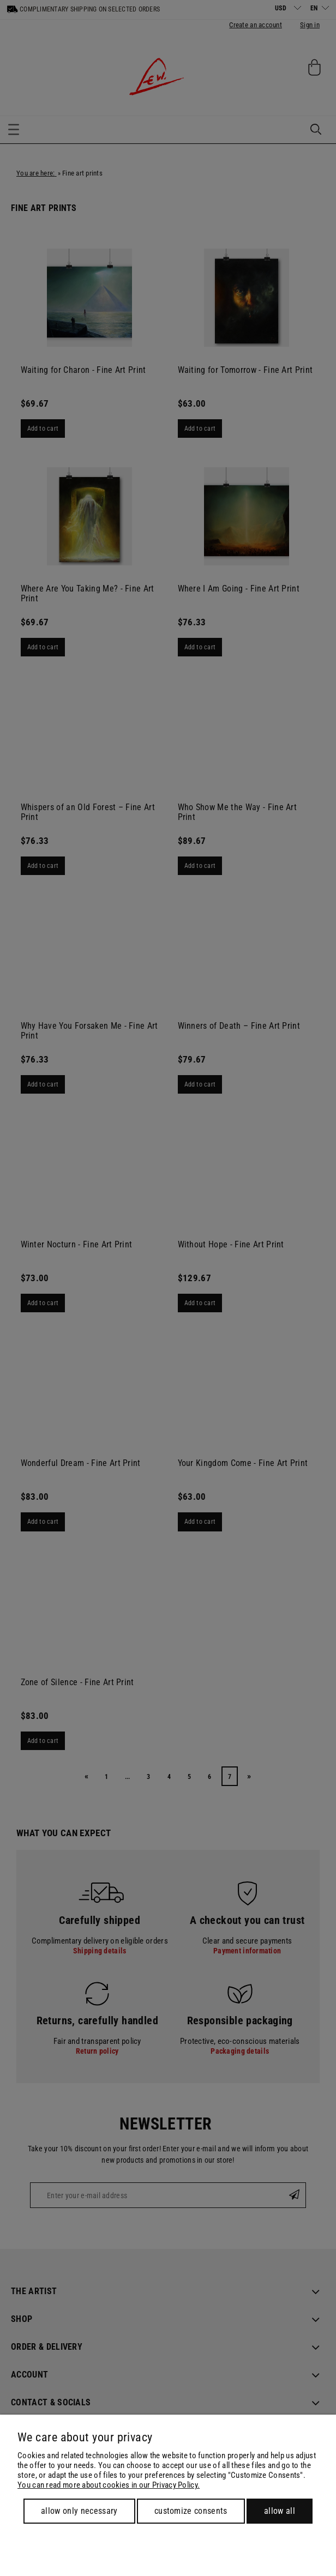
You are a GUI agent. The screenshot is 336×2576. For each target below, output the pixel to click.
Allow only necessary (79, 2511)
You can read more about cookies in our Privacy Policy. (108, 2485)
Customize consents (190, 2511)
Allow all (279, 2511)
